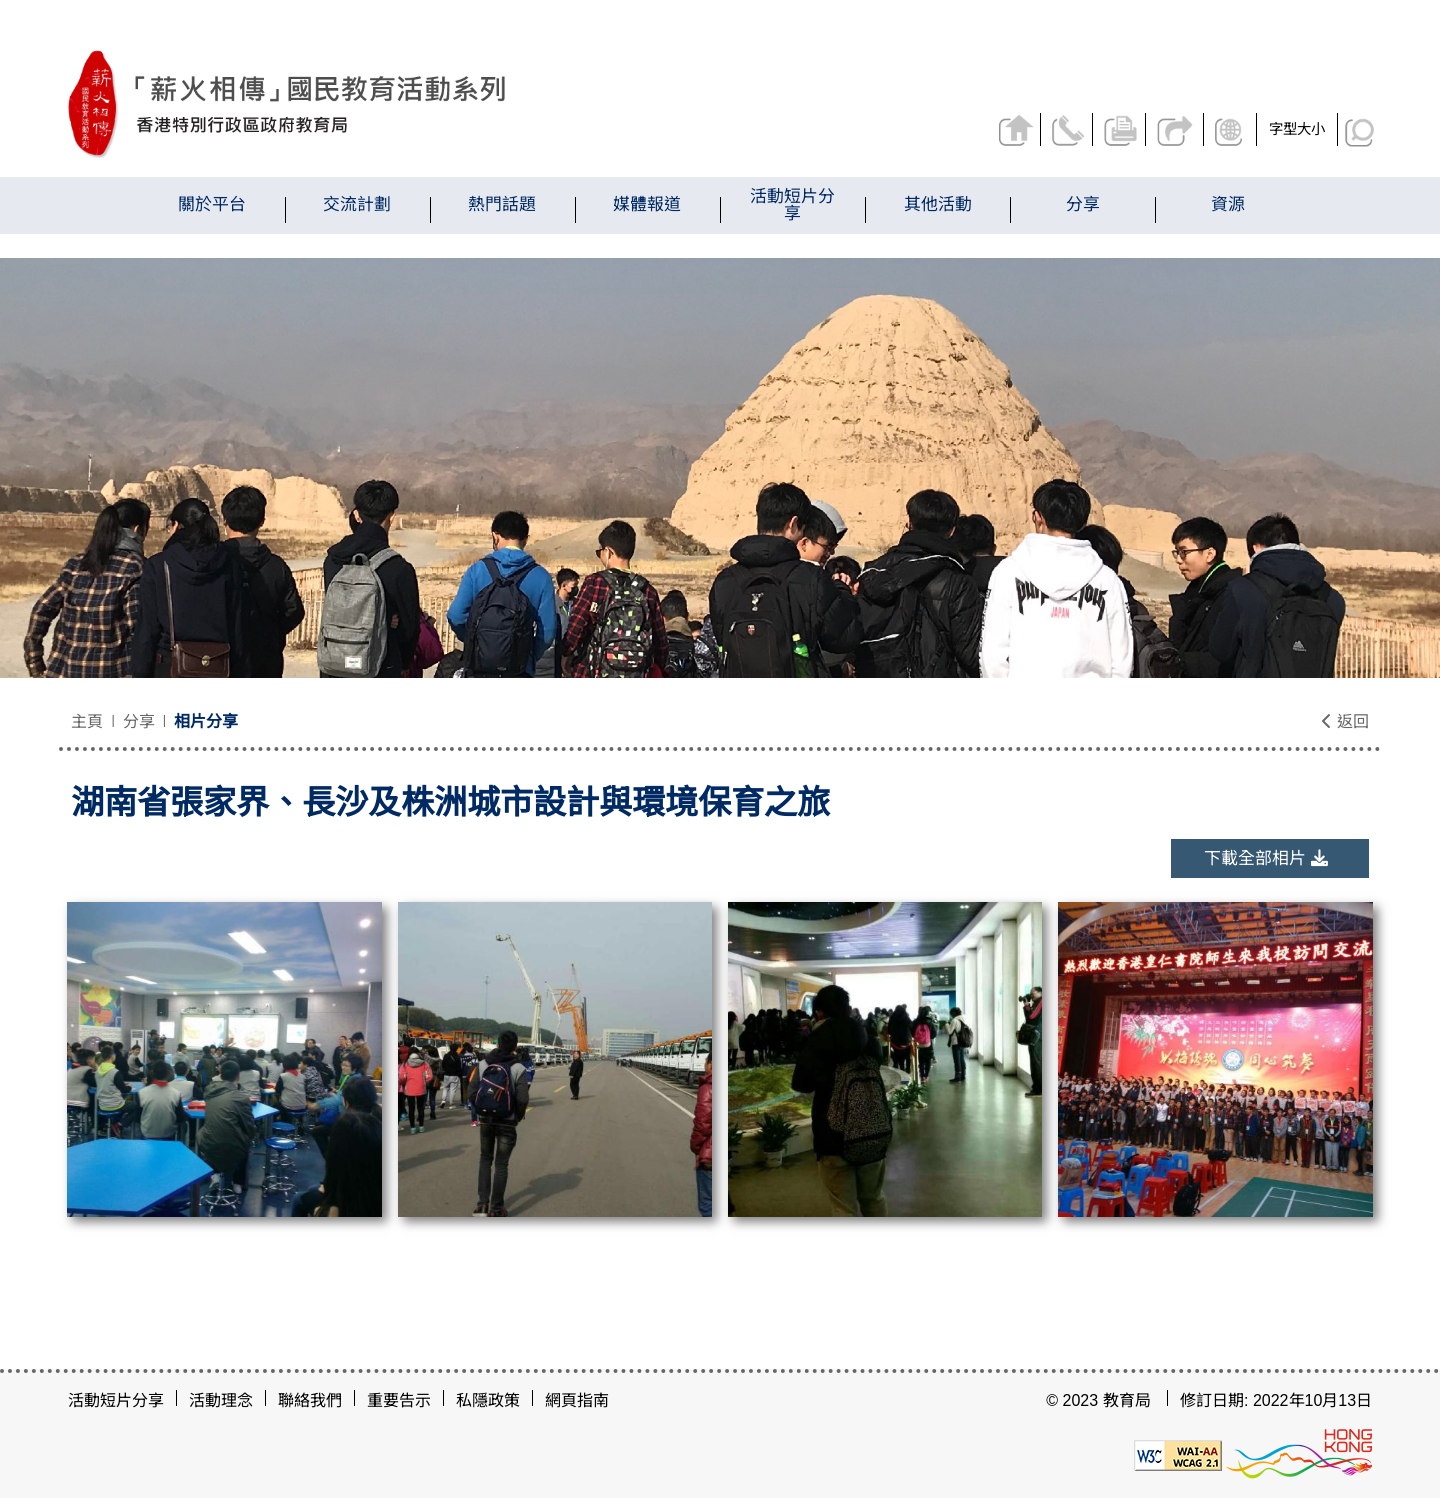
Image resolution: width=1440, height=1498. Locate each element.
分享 (1176, 129)
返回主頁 (1017, 129)
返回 (1345, 721)
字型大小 (1297, 129)
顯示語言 (1232, 129)
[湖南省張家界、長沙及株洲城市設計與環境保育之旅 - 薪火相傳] (398, 104)
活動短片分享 (116, 1400)
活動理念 (221, 1400)
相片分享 (206, 721)
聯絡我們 (1070, 129)
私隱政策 (488, 1400)
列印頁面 (1123, 129)
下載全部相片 (1266, 858)
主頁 (87, 721)
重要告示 (399, 1400)
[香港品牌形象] (1299, 1453)
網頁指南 (577, 1400)
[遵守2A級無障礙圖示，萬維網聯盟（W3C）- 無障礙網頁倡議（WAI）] (1178, 1453)
